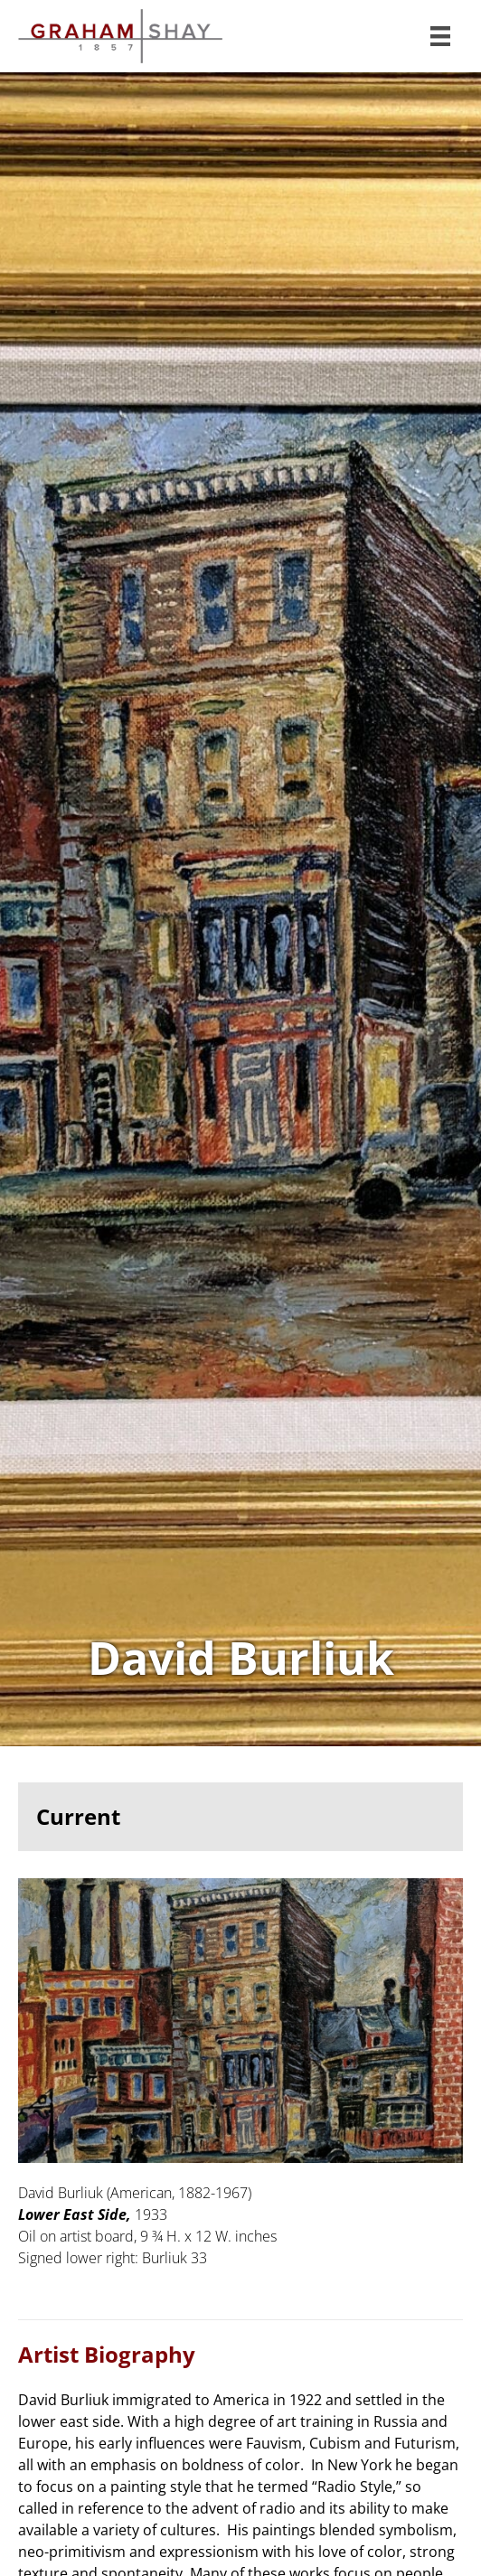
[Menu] (440, 36)
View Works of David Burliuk (240, 909)
